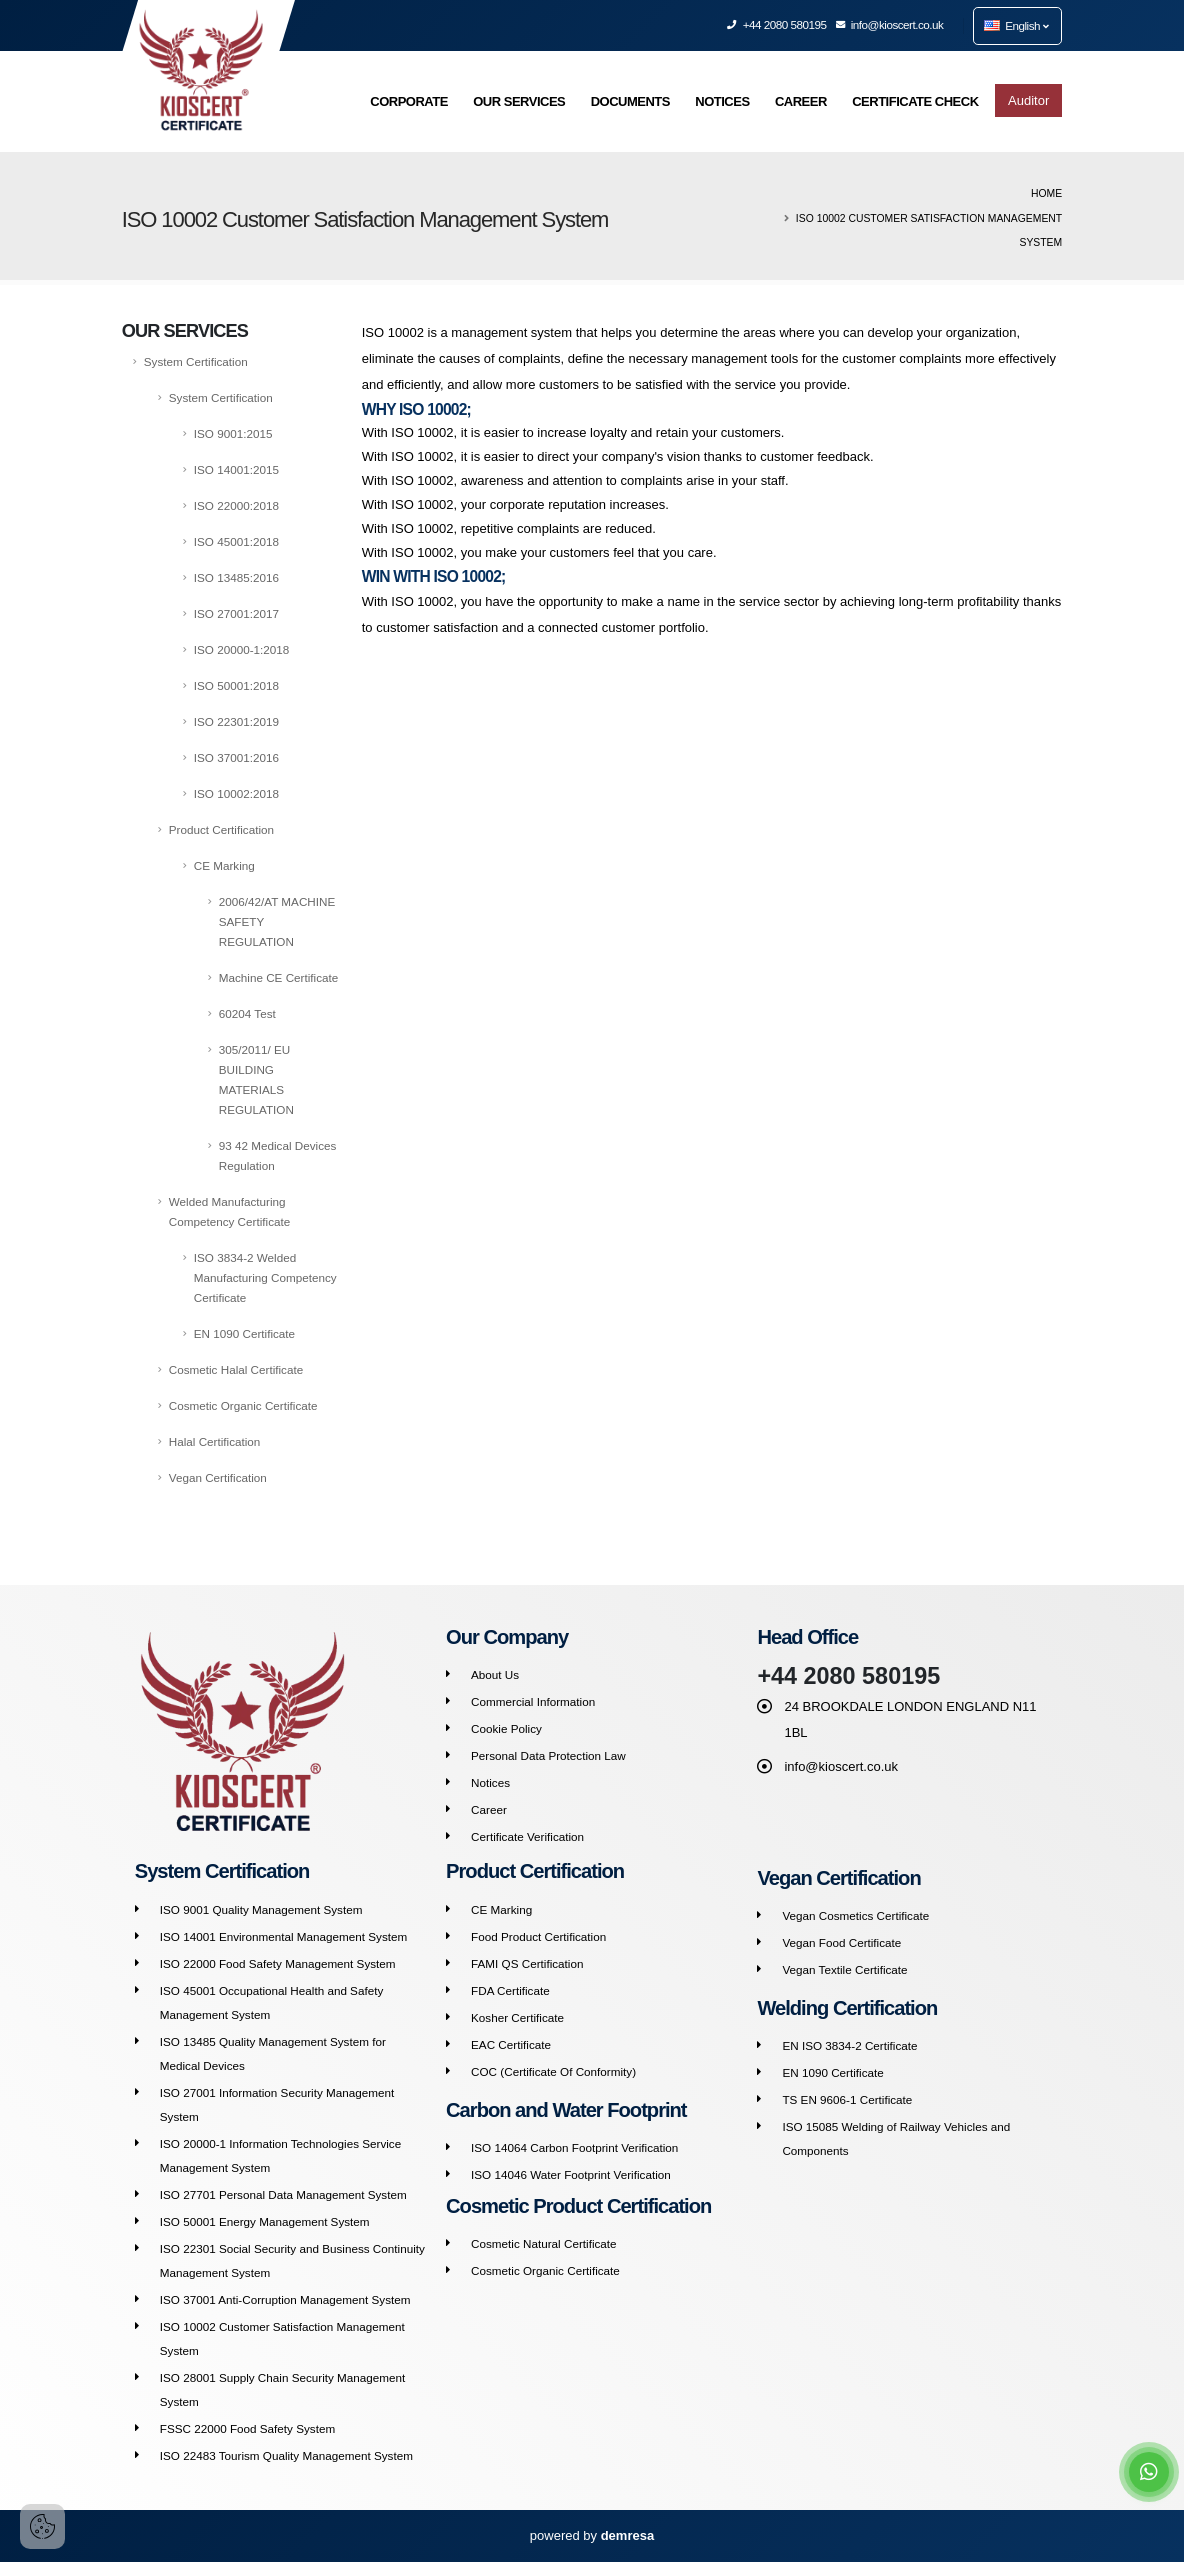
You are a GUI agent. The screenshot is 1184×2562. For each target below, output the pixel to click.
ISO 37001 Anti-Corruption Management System (285, 2299)
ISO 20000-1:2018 (242, 649)
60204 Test (247, 1013)
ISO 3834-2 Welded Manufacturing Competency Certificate (265, 1277)
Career (489, 1809)
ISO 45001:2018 (236, 541)
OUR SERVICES (519, 101)
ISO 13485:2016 (236, 577)
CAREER (801, 101)
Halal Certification (215, 1441)
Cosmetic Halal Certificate (236, 1369)
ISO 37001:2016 (236, 757)
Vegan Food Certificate (841, 1942)
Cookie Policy (506, 1728)
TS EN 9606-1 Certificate (847, 2099)
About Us (495, 1674)
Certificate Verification (527, 1836)
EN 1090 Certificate (244, 1333)
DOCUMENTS (630, 101)
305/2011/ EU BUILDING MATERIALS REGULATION (256, 1079)
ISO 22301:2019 (236, 721)
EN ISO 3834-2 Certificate (849, 2045)
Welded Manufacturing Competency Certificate (229, 1211)
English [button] (1016, 25)
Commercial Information (533, 1701)
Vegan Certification (218, 1477)
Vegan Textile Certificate (844, 1969)
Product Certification (221, 829)
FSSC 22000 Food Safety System (247, 2428)
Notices (490, 1782)
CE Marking (224, 865)
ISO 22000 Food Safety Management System (278, 1963)
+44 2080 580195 (777, 24)
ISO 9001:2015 (233, 433)
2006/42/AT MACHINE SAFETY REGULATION (277, 921)
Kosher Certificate (517, 2017)
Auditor (1028, 100)
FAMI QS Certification (527, 1963)
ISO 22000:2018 (236, 505)
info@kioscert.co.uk (890, 24)
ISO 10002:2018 (236, 793)
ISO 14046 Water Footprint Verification (571, 2174)
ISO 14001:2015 (236, 469)
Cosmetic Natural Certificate (544, 2243)
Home (1046, 193)
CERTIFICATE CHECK (915, 101)
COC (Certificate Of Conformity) (553, 2071)
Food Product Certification (538, 1936)
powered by (592, 2535)
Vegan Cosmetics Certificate (855, 1915)
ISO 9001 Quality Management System (261, 1909)
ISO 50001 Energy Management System (265, 2221)
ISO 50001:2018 (236, 685)
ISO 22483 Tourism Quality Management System (286, 2455)
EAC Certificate (511, 2044)
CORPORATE (409, 101)
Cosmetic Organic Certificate (243, 1405)
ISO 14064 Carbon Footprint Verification (574, 2147)
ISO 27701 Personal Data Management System (283, 2194)
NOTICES (722, 101)
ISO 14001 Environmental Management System (284, 1936)
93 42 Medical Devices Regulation (278, 1155)
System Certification (196, 361)
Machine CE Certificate (279, 977)
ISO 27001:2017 (236, 613)
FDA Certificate (510, 1990)
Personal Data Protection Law (548, 1755)
